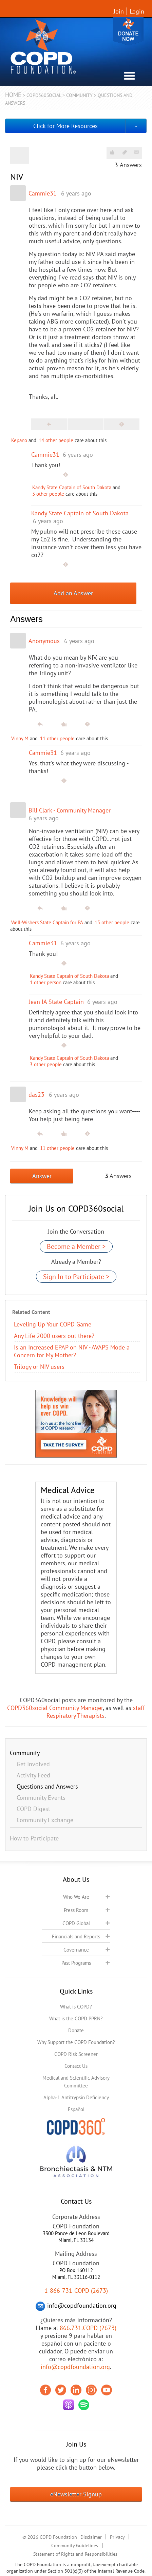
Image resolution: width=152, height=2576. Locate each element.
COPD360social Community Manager (55, 1708)
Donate (128, 31)
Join (119, 11)
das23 (36, 1094)
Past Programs (76, 1963)
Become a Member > (76, 1246)
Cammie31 (42, 193)
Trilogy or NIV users (39, 1367)
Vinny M (19, 738)
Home (13, 95)
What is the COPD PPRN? (76, 2018)
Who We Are (76, 1897)
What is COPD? (76, 2006)
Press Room (76, 1910)
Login (137, 11)
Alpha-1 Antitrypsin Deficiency (76, 2097)
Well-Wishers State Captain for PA (47, 922)
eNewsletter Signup (76, 2494)
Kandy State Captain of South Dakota (71, 487)
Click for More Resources (65, 126)
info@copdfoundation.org (75, 2367)
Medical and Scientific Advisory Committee (76, 2082)
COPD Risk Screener (76, 2054)
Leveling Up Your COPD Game (52, 1324)
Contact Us (76, 2066)
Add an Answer (73, 593)
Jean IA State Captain (56, 1002)
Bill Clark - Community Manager (69, 810)
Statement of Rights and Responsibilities (75, 2554)
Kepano (19, 440)
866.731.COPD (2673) (88, 2328)
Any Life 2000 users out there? (54, 1336)
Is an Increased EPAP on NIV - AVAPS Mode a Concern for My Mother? (72, 1351)
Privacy (117, 2537)
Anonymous (44, 641)
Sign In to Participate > (76, 1276)
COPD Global (76, 1923)
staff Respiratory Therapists (95, 1711)
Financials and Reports (76, 1936)
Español (76, 2109)
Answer (42, 1176)
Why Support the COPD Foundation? (76, 2042)
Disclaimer (91, 2537)
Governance (76, 1949)
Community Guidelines (74, 2545)
